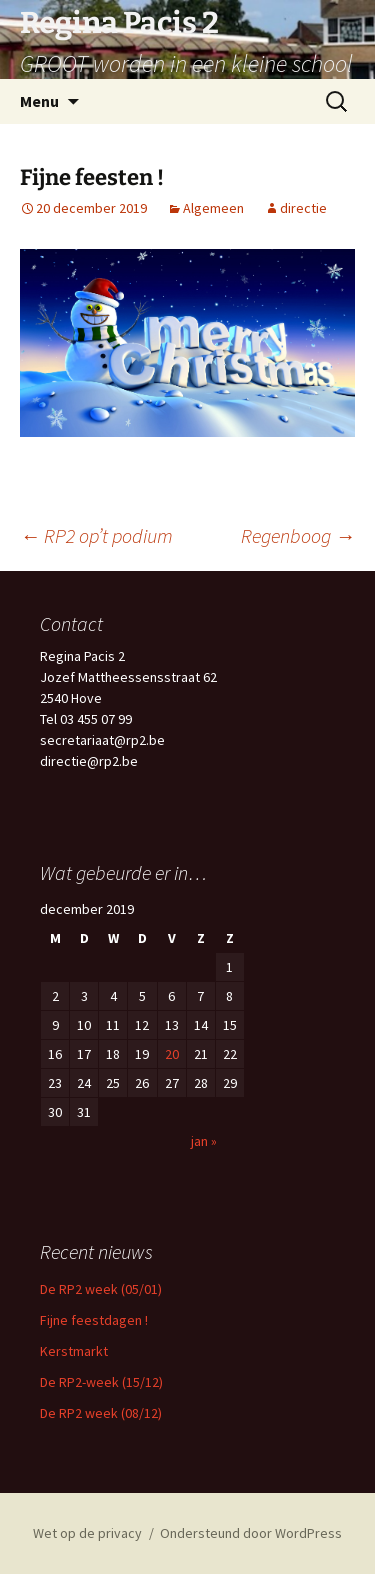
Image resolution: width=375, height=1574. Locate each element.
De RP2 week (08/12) (101, 1413)
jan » (204, 1141)
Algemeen (213, 208)
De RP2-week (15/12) (101, 1382)
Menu (39, 101)
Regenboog (298, 535)
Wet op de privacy (87, 1533)
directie (303, 208)
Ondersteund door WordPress (251, 1533)
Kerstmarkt (74, 1351)
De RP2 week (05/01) (101, 1289)
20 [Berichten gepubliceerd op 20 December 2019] (172, 1054)
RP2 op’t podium (96, 535)
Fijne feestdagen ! (94, 1320)
